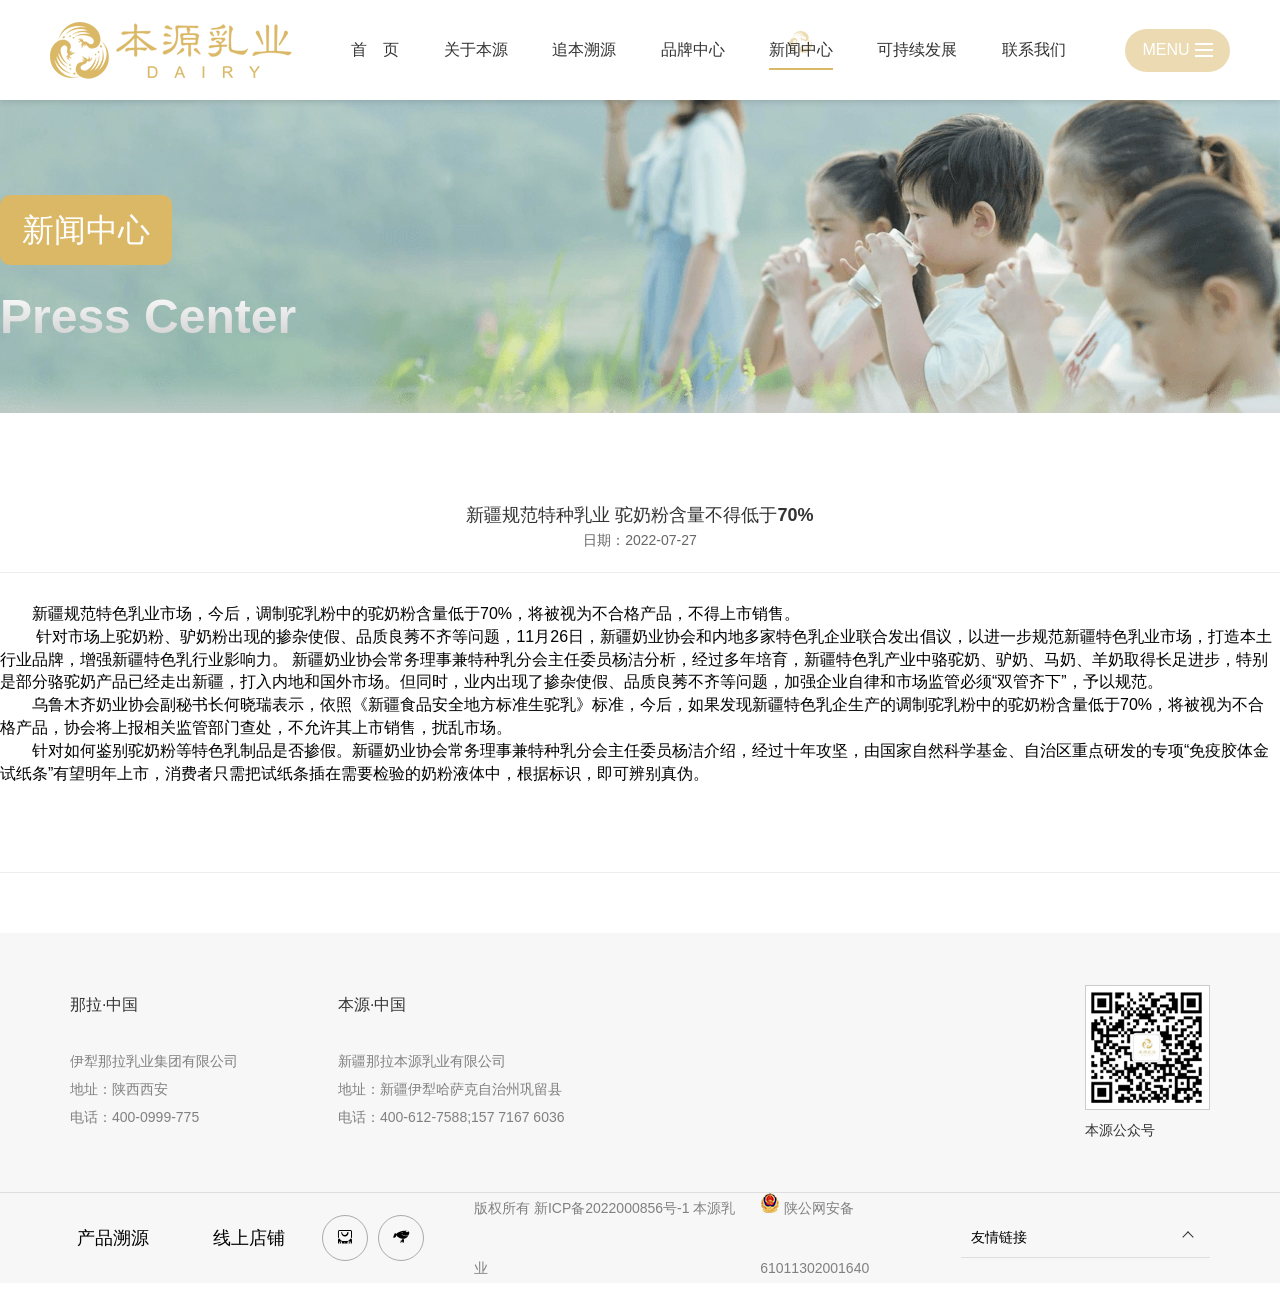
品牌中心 (693, 49)
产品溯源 (113, 1238)
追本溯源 (584, 49)
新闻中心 (801, 49)
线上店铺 (249, 1238)
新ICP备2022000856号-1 (612, 1208)
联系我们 (1034, 49)
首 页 (375, 49)
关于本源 (476, 49)
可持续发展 (917, 49)
